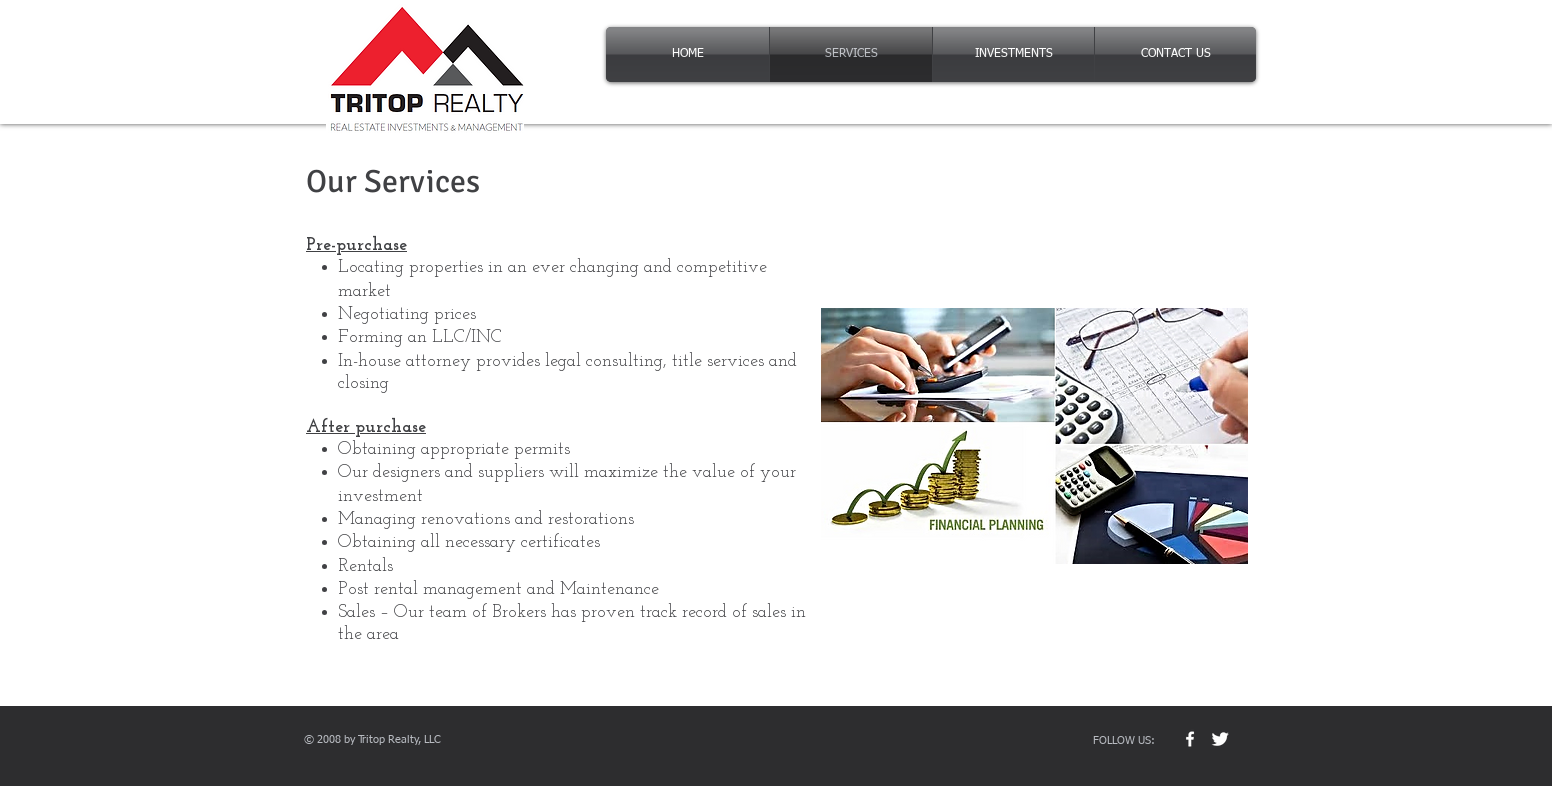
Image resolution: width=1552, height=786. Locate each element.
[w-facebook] (1190, 739)
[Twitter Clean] (1220, 739)
